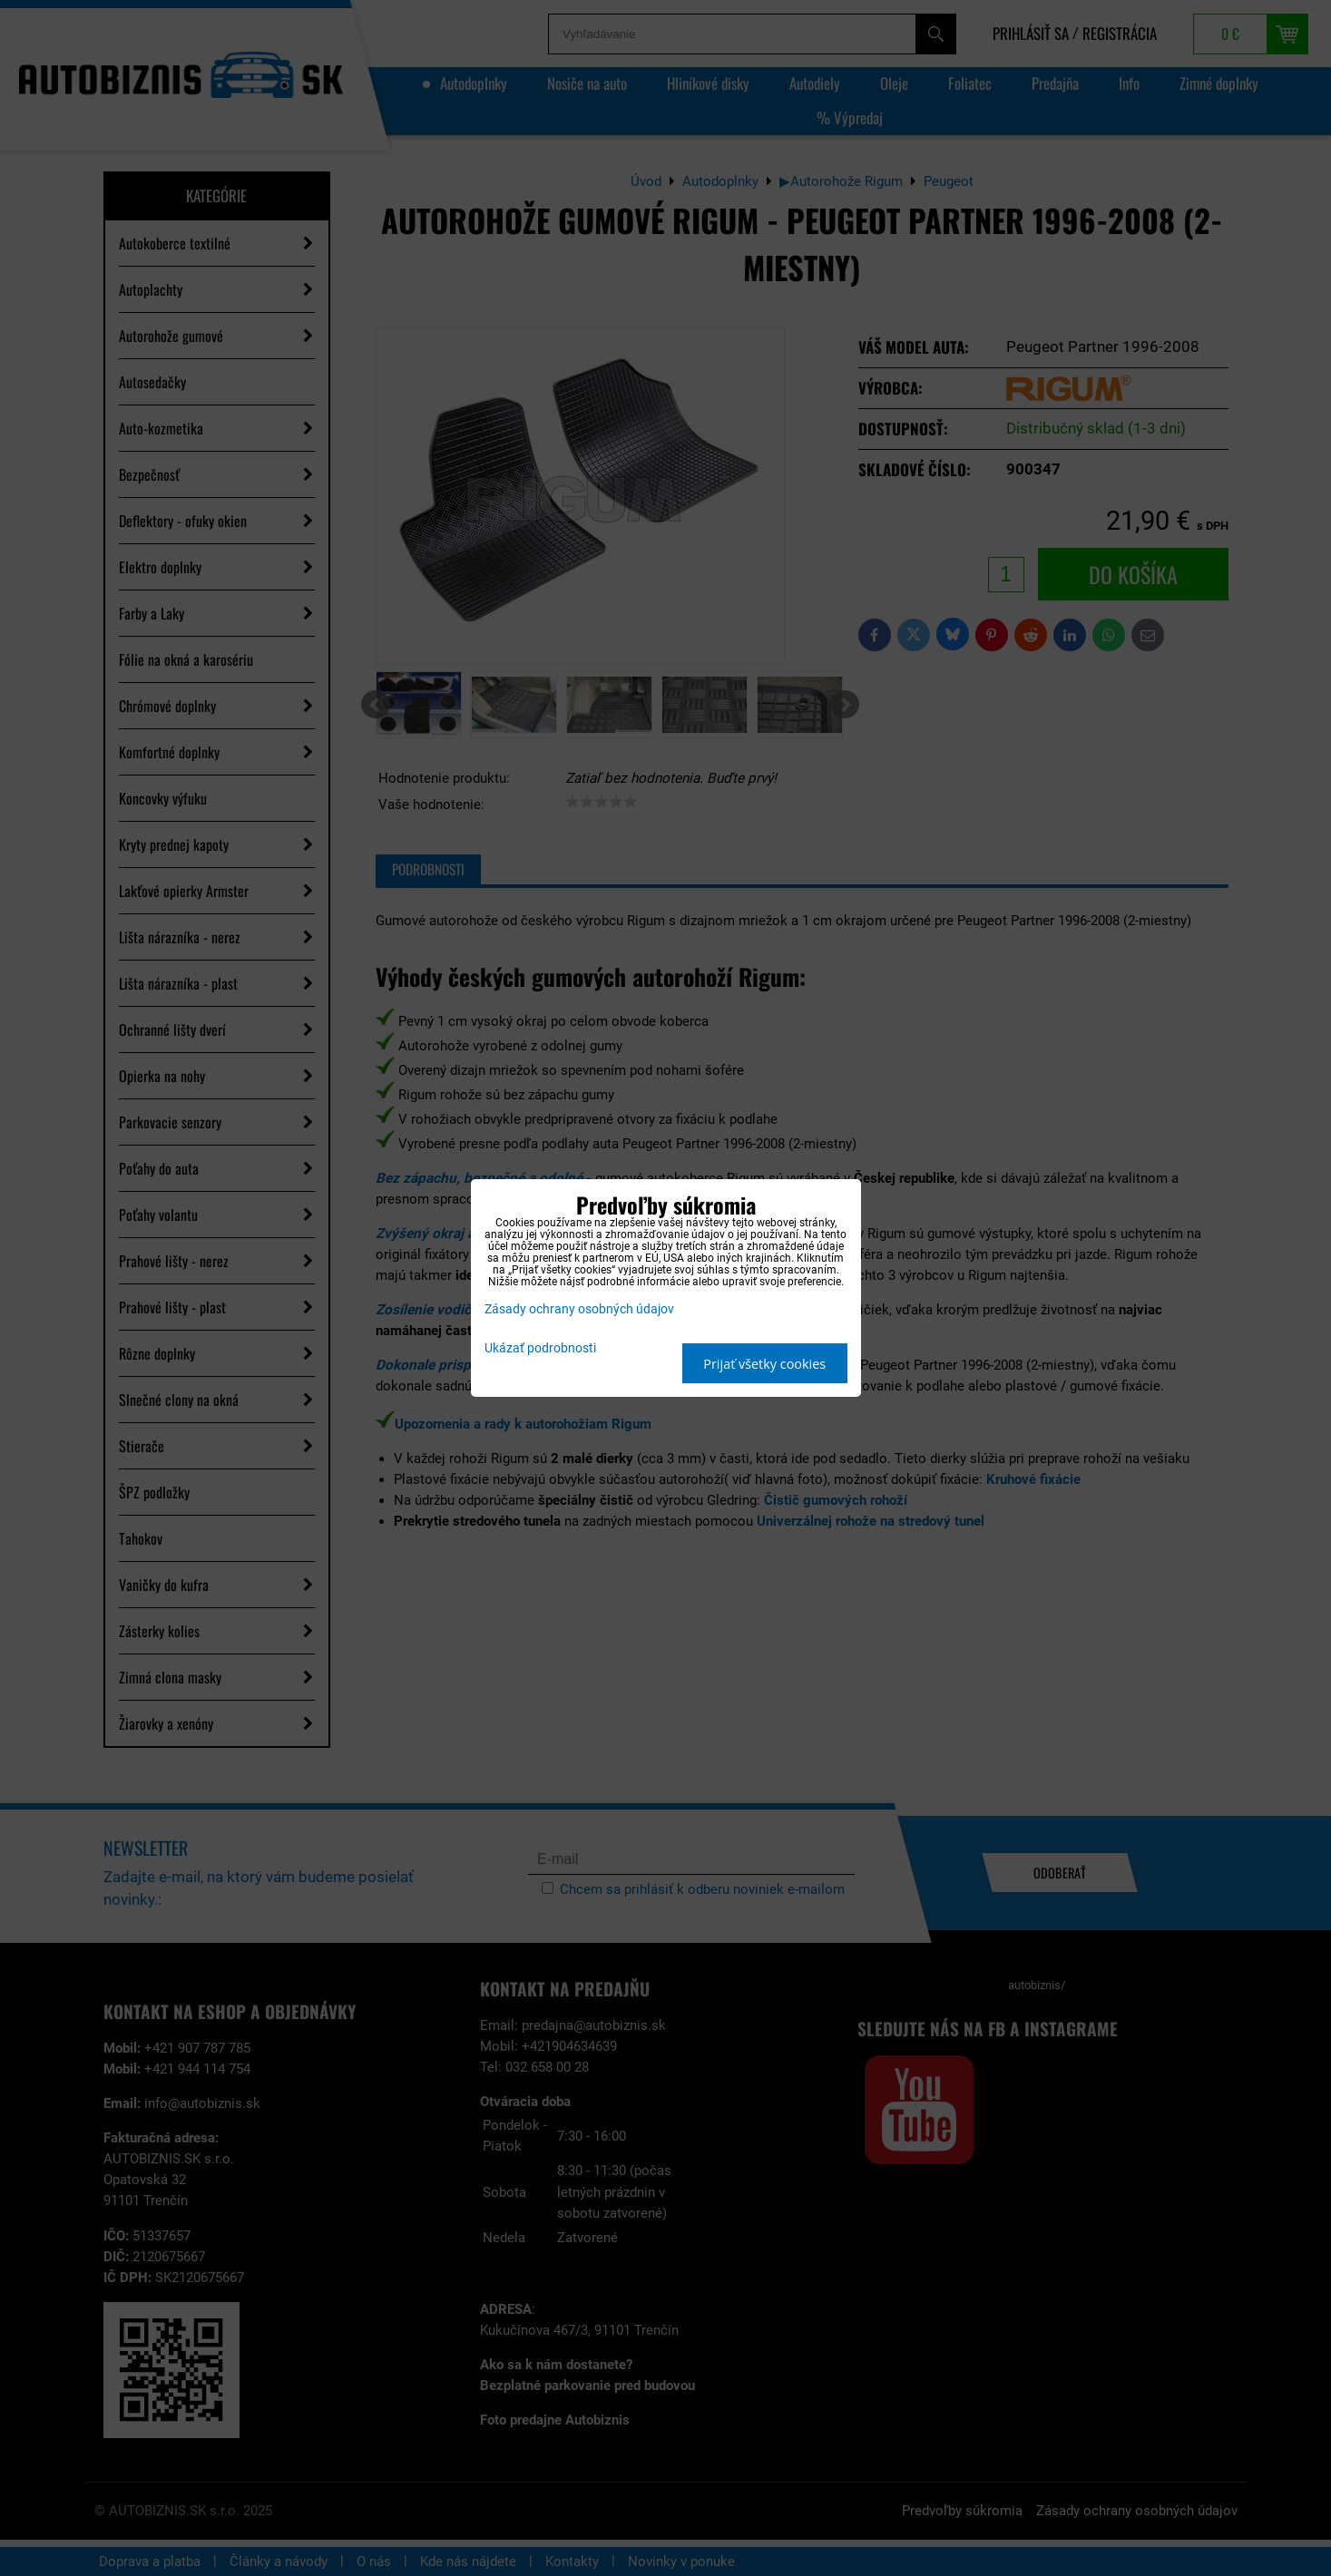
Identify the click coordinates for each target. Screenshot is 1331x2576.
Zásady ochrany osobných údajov (579, 1309)
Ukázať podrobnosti (540, 1349)
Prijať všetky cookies (764, 1363)
